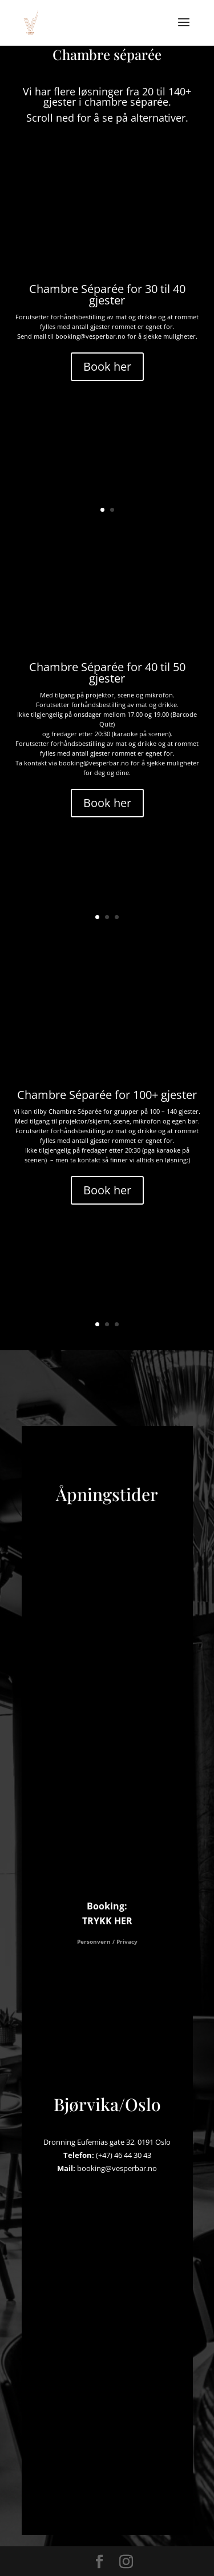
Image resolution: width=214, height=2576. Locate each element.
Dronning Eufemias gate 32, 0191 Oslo (107, 2142)
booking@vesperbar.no (117, 2168)
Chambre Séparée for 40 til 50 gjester (107, 672)
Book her (107, 366)
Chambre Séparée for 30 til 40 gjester (107, 294)
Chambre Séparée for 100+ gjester (107, 1094)
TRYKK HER (107, 1921)
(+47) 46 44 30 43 (123, 2155)
